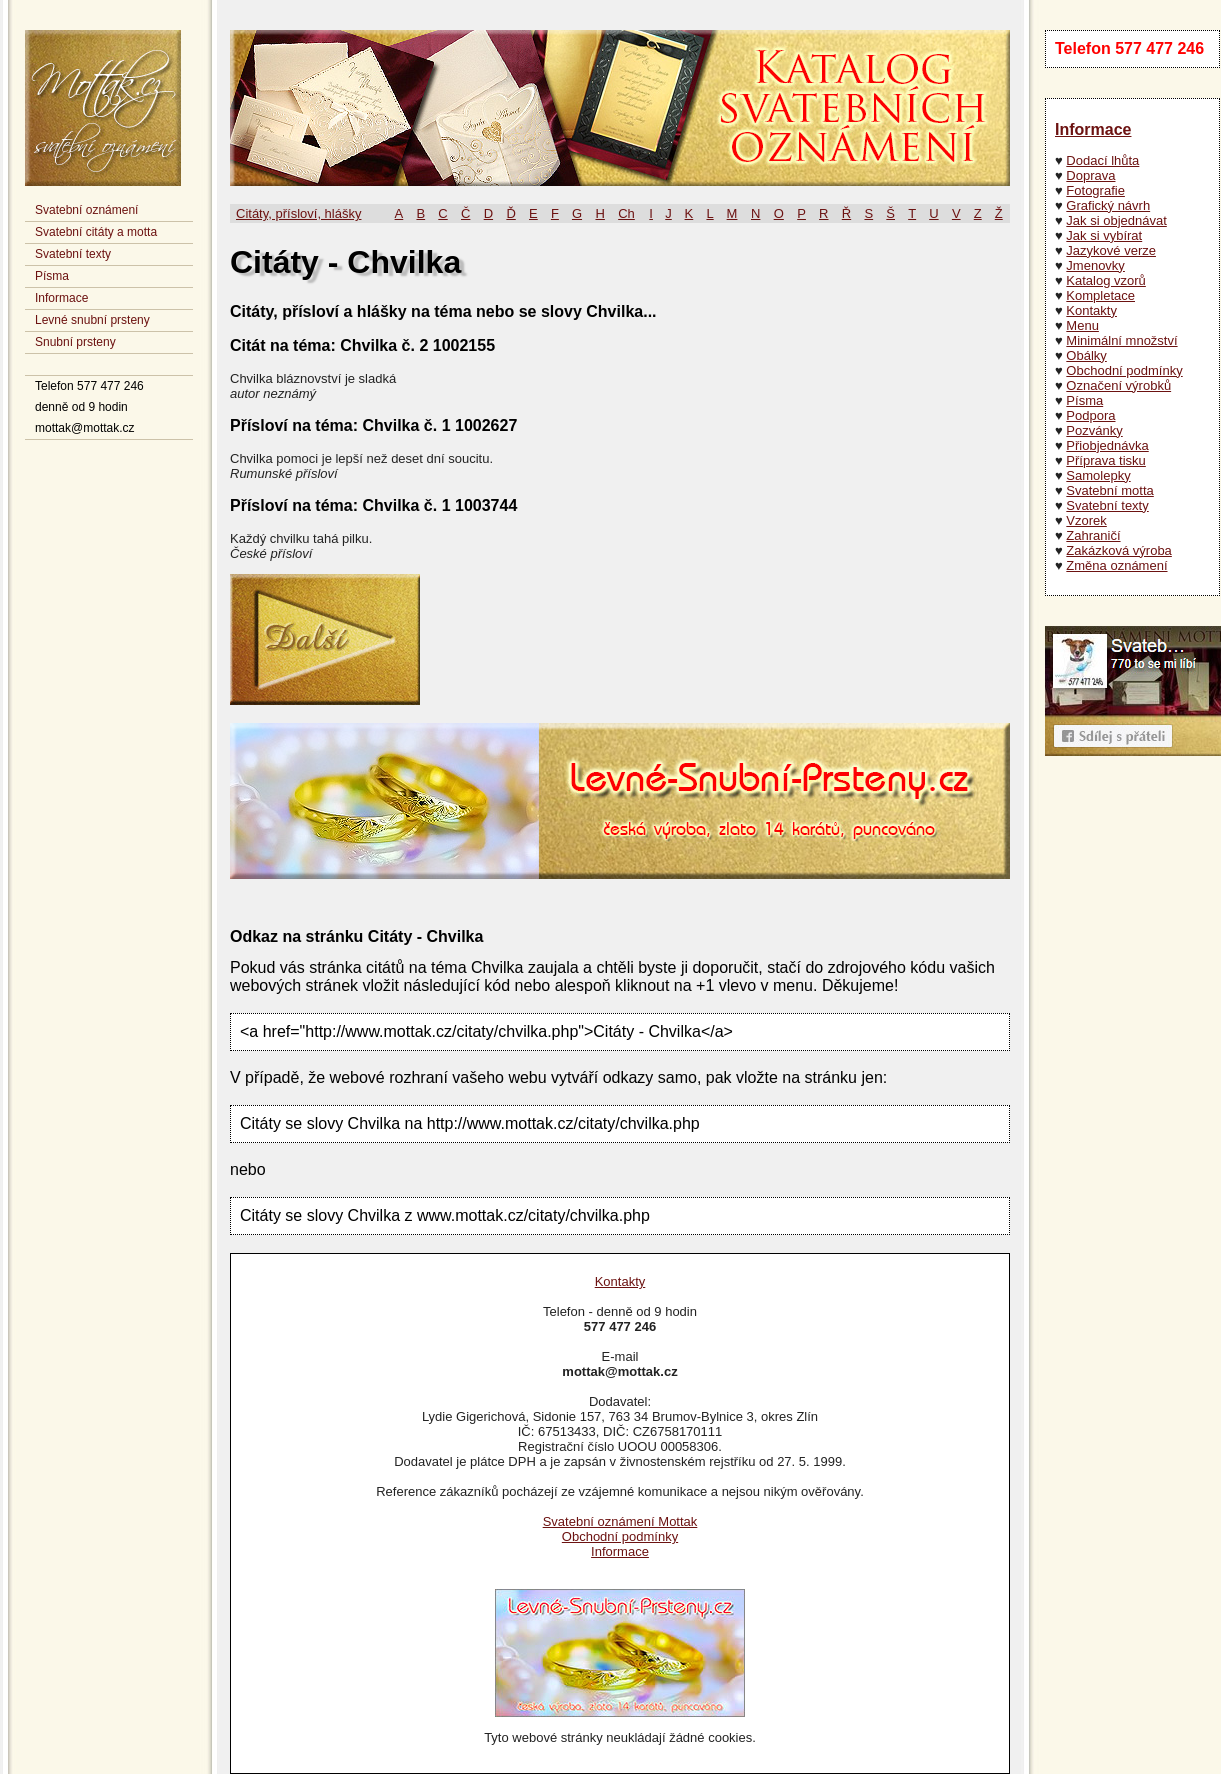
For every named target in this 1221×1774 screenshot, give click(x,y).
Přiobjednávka (1107, 445)
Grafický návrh (1108, 205)
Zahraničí (1093, 535)
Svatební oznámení (86, 210)
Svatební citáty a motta (96, 232)
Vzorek (1086, 520)
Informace (61, 298)
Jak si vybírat (1104, 235)
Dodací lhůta (1102, 160)
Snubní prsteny (75, 342)
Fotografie (1095, 190)
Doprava (1090, 175)
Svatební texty (73, 254)
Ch (626, 213)
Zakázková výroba (1119, 550)
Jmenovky (1095, 265)
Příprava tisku (1105, 460)
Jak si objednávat (1116, 220)
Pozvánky (1094, 430)
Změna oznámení (1116, 565)
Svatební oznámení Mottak (620, 1521)
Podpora (1090, 415)
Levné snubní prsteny (92, 320)
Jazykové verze (1111, 250)
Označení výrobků (1118, 385)
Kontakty (1091, 310)
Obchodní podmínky (1124, 370)
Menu (1082, 325)
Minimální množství (1121, 340)
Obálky (1086, 355)
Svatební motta (1109, 490)
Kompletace (1100, 295)
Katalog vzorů (1106, 280)
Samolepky (1098, 475)
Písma (52, 276)
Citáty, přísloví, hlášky (298, 213)
